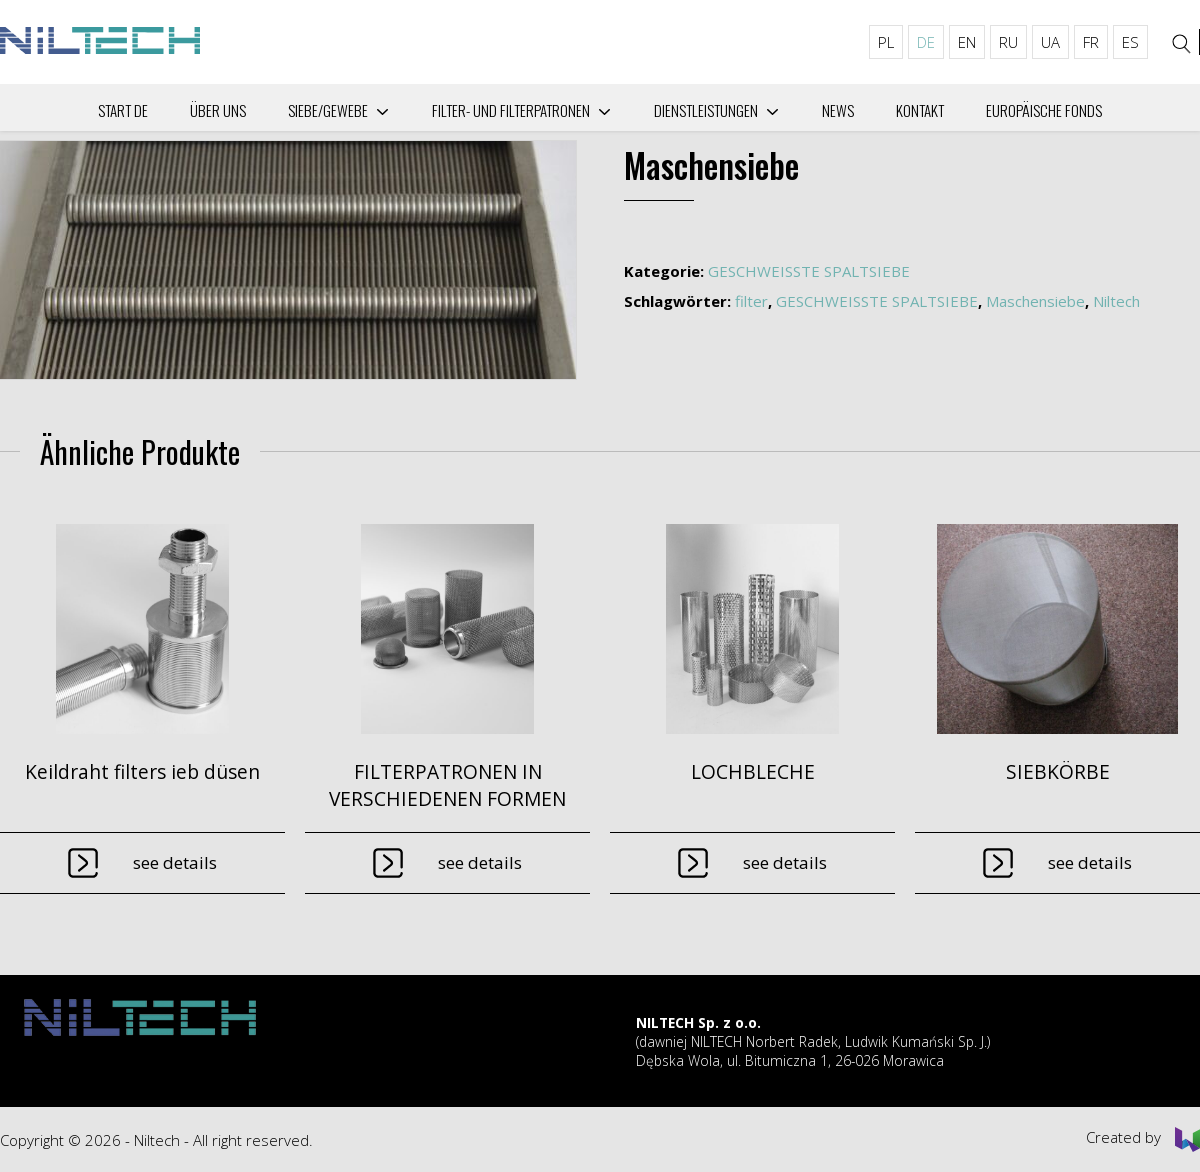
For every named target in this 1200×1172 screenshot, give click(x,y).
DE (926, 42)
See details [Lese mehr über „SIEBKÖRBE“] (1090, 862)
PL (886, 42)
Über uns (218, 110)
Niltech (1116, 301)
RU (1008, 42)
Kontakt (920, 110)
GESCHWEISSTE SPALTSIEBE (809, 271)
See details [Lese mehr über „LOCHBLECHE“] (785, 862)
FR (1091, 42)
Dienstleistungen (706, 110)
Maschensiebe (1035, 301)
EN (967, 42)
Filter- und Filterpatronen (511, 110)
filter (751, 301)
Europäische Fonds (1044, 110)
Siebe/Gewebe (328, 110)
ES (1130, 42)
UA (1050, 42)
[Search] (1182, 44)
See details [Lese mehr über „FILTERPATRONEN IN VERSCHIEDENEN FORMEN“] (480, 862)
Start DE (123, 110)
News (838, 110)
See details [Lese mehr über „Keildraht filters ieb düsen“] (175, 862)
